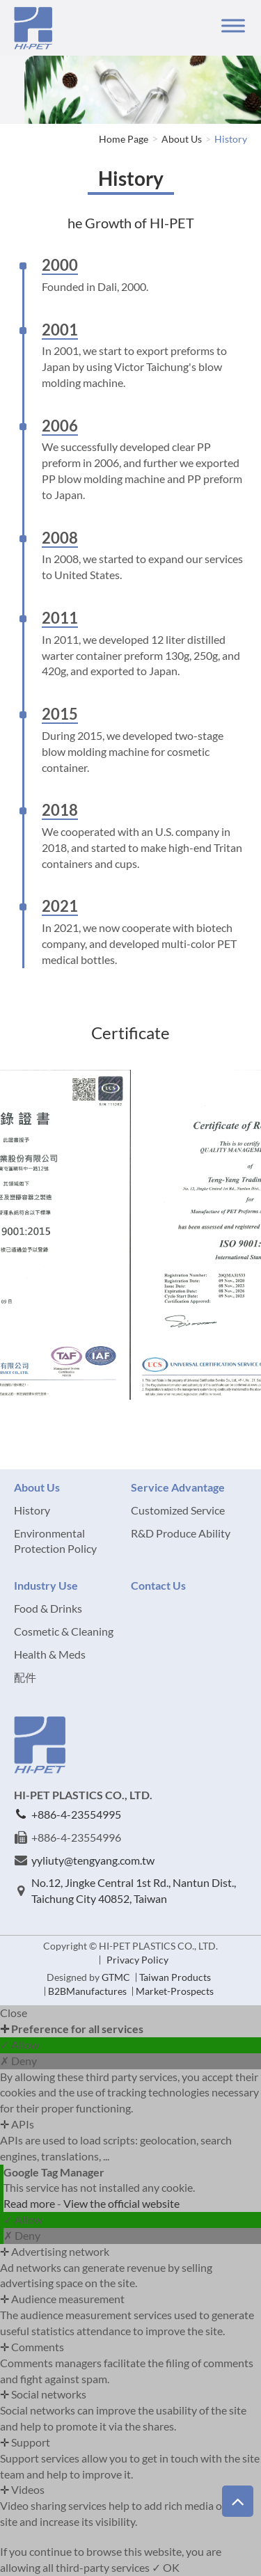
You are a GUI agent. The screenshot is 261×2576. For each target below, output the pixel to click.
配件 (25, 1677)
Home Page (123, 139)
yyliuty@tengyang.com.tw (93, 1860)
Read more (30, 2203)
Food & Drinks (48, 1608)
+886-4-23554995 (76, 1814)
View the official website (121, 2203)
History (230, 139)
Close (13, 2012)
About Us (181, 139)
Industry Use (46, 1585)
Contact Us (158, 1585)
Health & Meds (50, 1654)
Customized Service (178, 1510)
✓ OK (166, 2567)
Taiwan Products (175, 1977)
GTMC (116, 1977)
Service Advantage (178, 1487)
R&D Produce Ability (180, 1533)
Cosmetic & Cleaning (63, 1631)
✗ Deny (18, 2060)
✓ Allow (19, 2044)
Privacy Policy (137, 1960)
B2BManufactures (87, 1991)
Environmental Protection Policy (55, 1541)
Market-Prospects (175, 1991)
